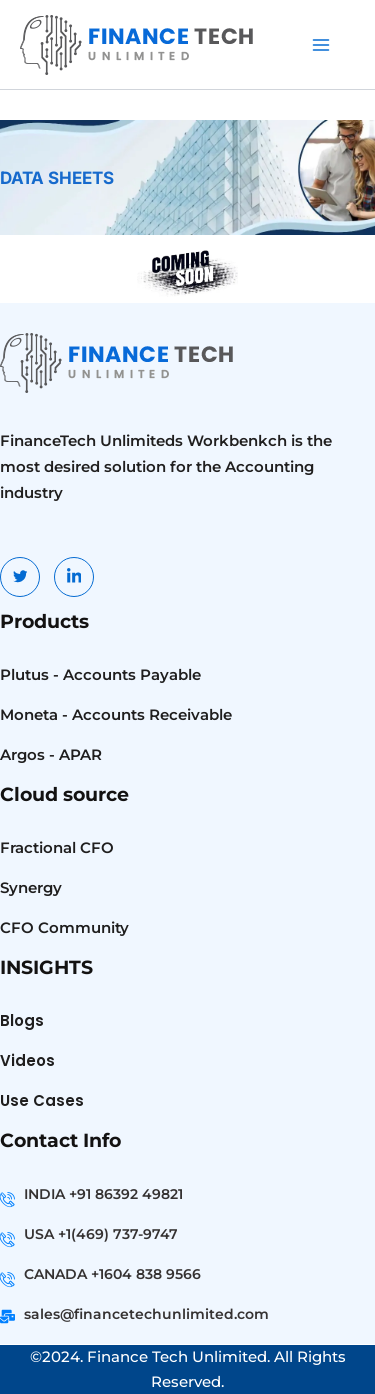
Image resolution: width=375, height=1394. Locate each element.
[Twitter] (20, 577)
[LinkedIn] (74, 577)
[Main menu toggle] (321, 45)
